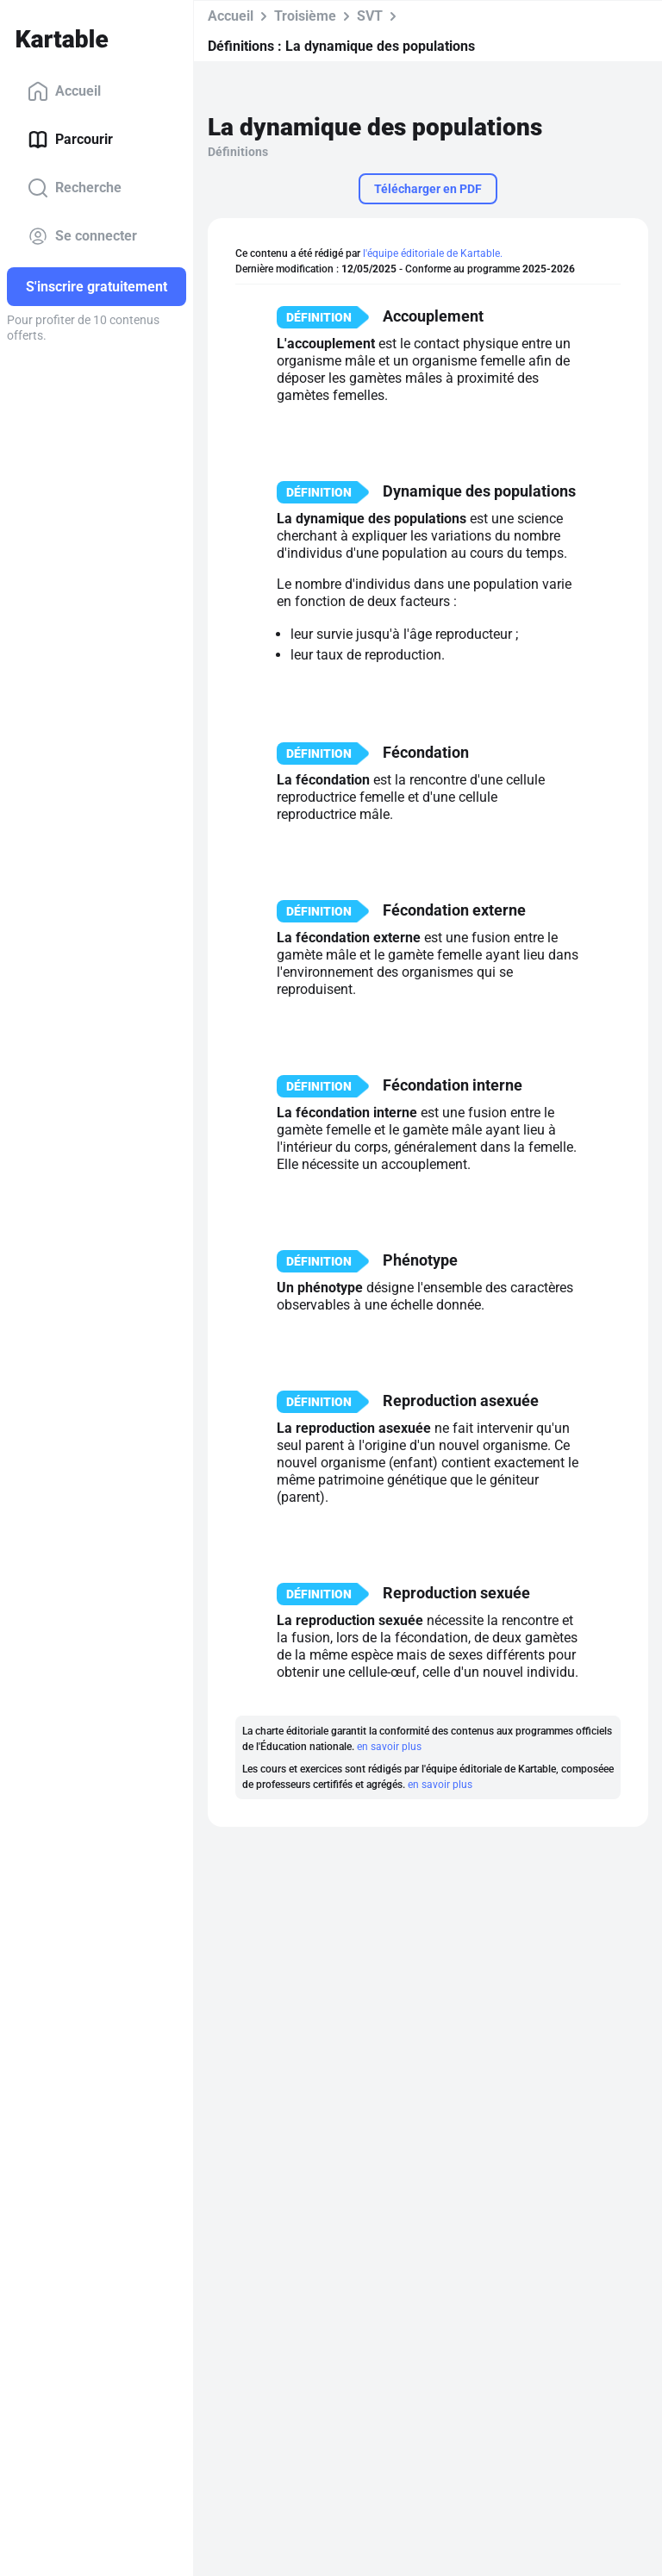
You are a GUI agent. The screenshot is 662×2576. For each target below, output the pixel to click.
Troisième (305, 16)
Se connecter (82, 236)
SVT (370, 16)
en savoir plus (389, 1747)
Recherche (75, 188)
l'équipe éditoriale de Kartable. (433, 253)
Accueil (64, 91)
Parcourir (70, 139)
